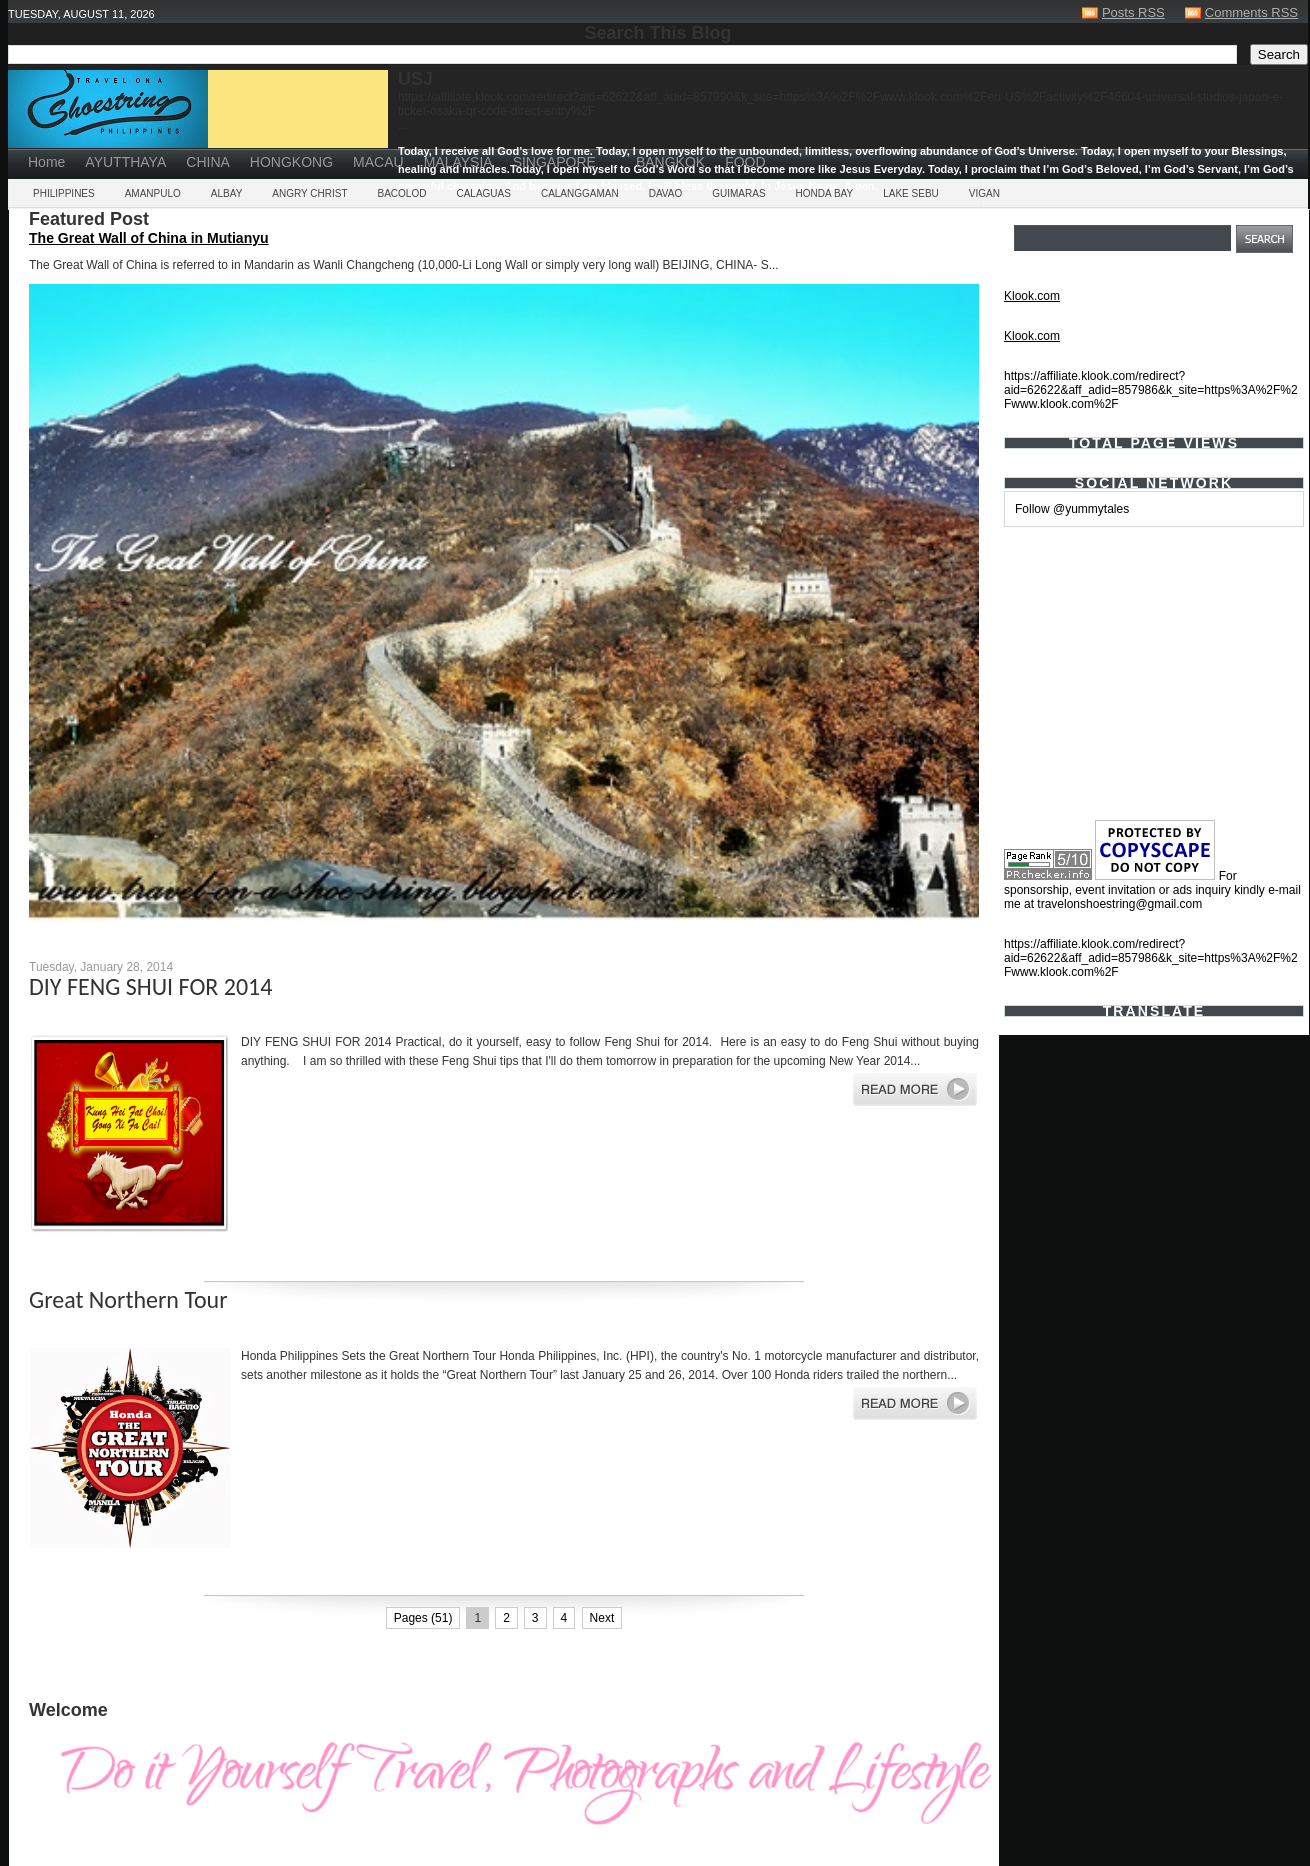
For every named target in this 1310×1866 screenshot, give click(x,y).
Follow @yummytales (1072, 509)
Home (46, 162)
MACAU (378, 162)
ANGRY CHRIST (309, 193)
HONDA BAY (825, 193)
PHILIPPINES (64, 193)
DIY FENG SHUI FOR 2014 (150, 986)
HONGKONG (291, 162)
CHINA (208, 162)
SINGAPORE (554, 162)
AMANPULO (153, 193)
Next (602, 1618)
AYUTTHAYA (125, 162)
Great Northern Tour (128, 1299)
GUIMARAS (738, 193)
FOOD (745, 162)
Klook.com (1032, 296)
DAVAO (666, 193)
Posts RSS (1133, 12)
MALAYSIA (458, 162)
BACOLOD (402, 193)
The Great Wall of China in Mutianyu (149, 238)
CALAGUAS (483, 193)
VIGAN (984, 193)
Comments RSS (1251, 12)
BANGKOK (670, 162)
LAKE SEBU (911, 193)
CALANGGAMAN (580, 193)
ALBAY (227, 193)
